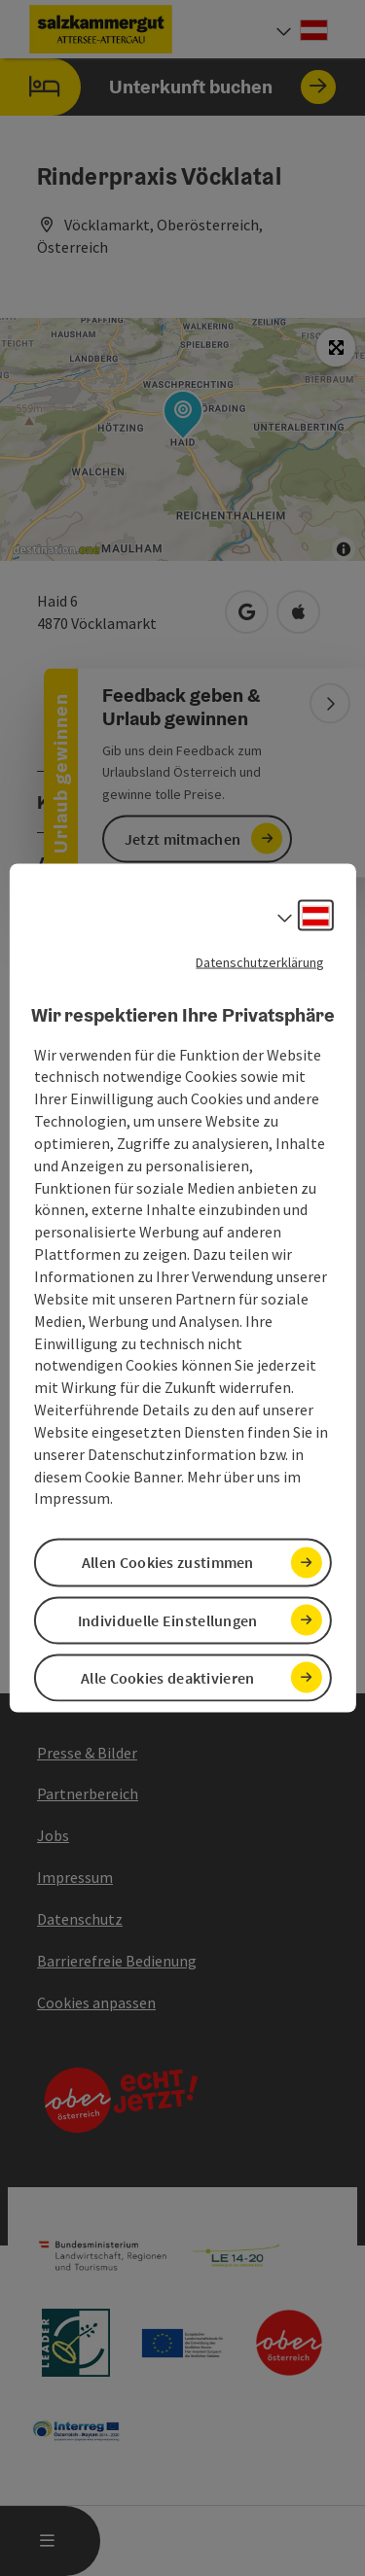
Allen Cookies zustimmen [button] (168, 1562)
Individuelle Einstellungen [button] (168, 1619)
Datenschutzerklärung (260, 962)
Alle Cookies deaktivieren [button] (168, 1677)
